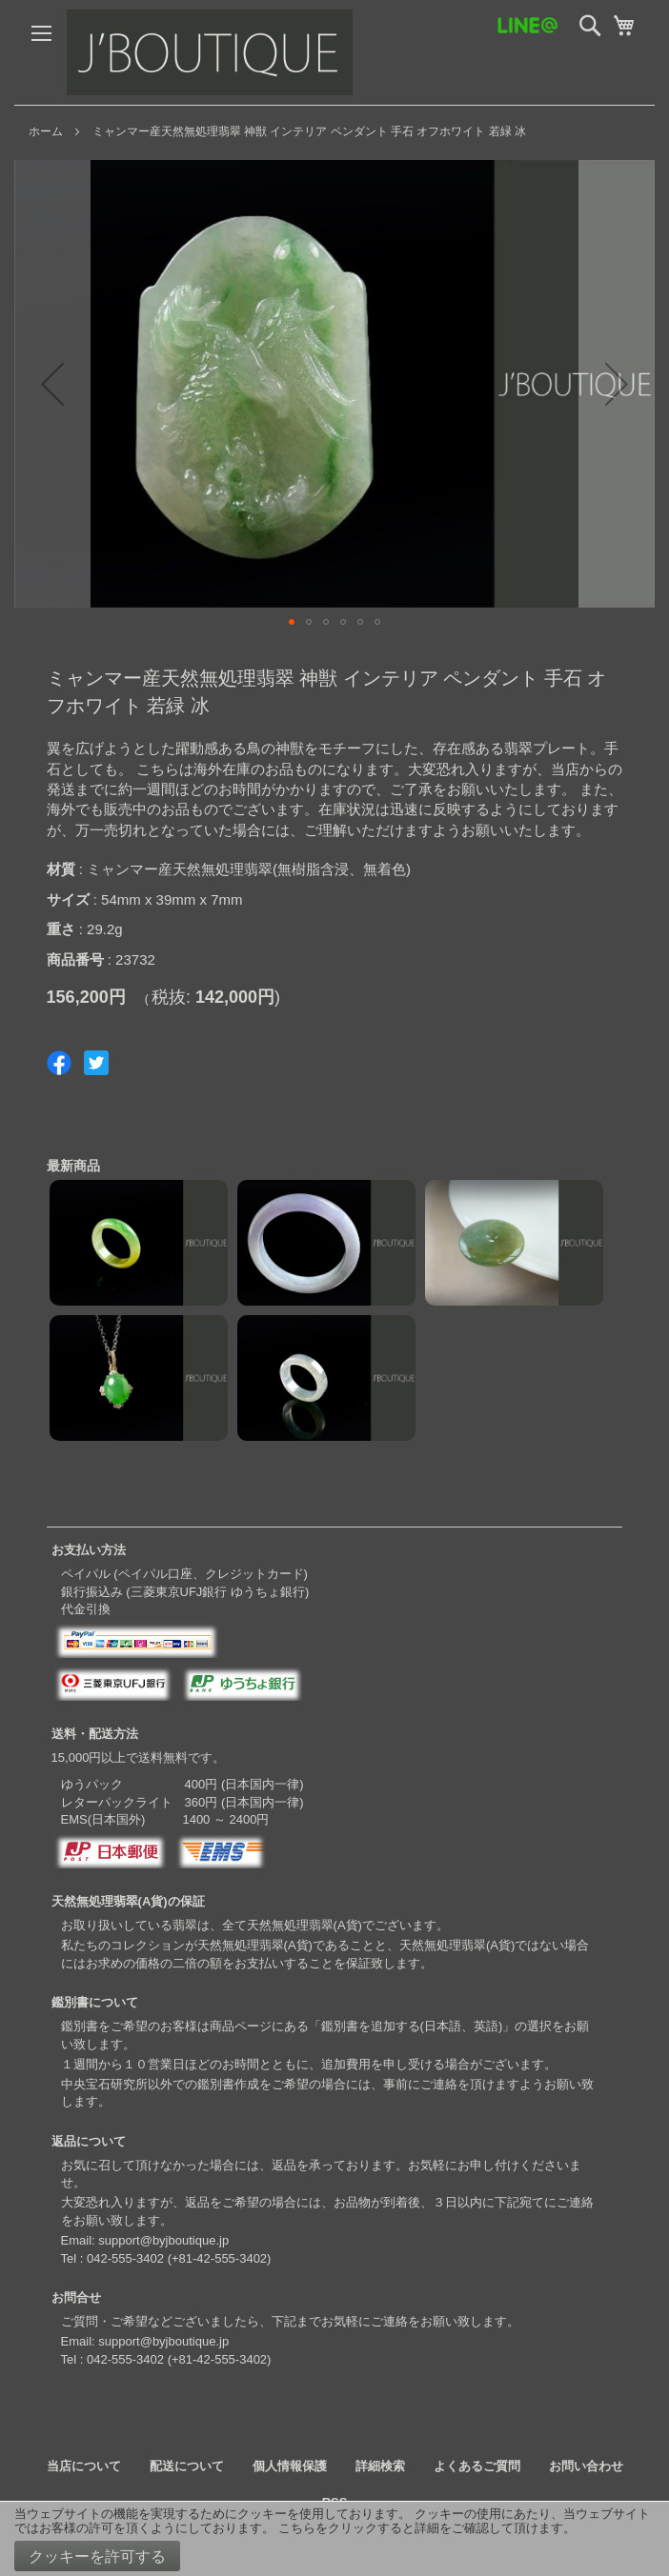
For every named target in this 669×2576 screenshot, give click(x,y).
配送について (187, 2466)
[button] (52, 384)
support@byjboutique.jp (163, 2240)
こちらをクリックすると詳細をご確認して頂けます (420, 2528)
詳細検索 (380, 2466)
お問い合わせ (586, 2466)
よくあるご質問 (477, 2466)
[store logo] (210, 52)
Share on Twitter (96, 1062)
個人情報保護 (290, 2466)
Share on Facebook (59, 1062)
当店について (84, 2466)
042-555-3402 (125, 2258)
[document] (334, 2538)
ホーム (46, 131)
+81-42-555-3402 (219, 2258)
